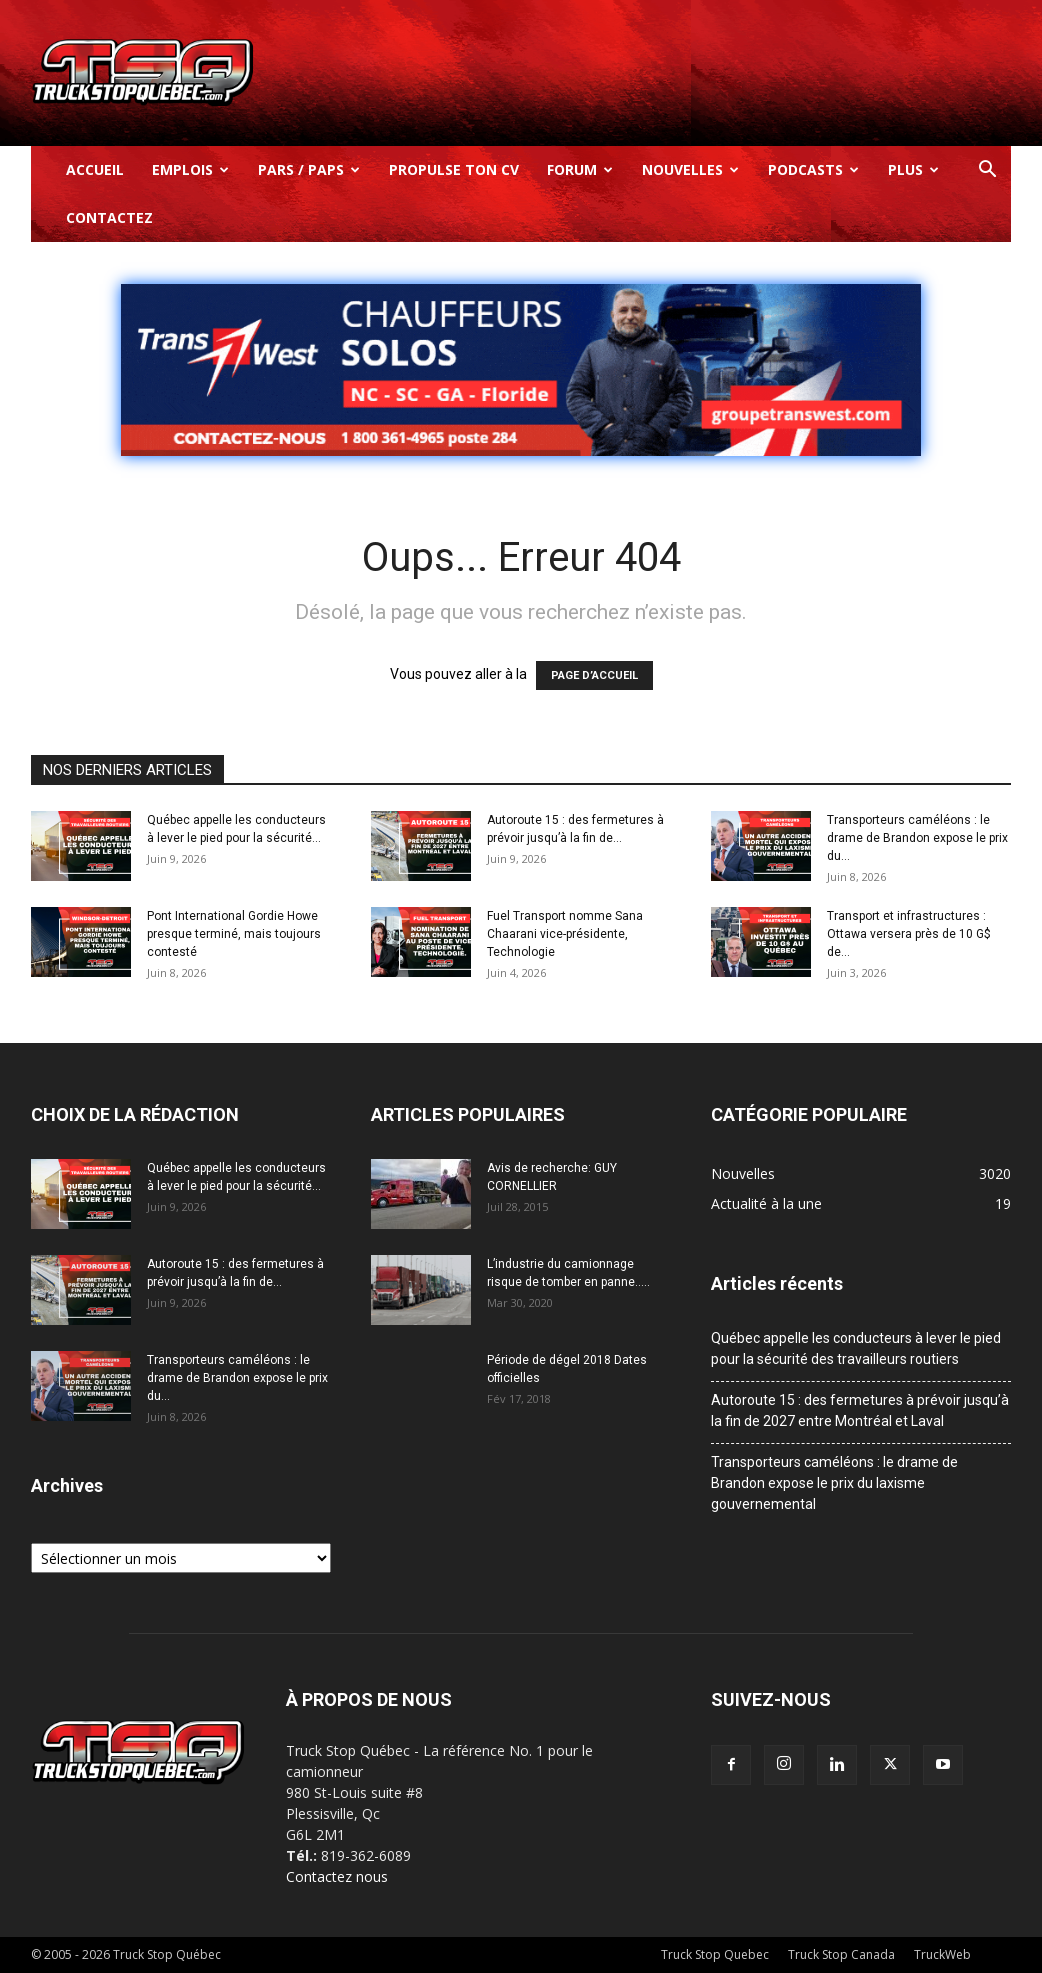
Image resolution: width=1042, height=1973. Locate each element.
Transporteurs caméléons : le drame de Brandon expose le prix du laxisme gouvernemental (834, 1483)
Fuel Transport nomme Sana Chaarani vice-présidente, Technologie (565, 934)
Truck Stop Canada (841, 1954)
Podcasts (813, 169)
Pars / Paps (309, 169)
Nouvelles (690, 169)
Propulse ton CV (454, 169)
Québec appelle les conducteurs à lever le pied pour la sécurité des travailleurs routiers (856, 1348)
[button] (987, 171)
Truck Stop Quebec (715, 1954)
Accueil (95, 169)
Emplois (190, 169)
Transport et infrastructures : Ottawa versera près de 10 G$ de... (909, 934)
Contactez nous (337, 1876)
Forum (580, 169)
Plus (913, 169)
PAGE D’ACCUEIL (594, 675)
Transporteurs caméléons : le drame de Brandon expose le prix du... (917, 838)
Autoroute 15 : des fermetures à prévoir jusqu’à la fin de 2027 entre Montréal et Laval (860, 1410)
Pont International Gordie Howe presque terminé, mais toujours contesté (234, 934)
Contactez (109, 217)
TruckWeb (942, 1954)
